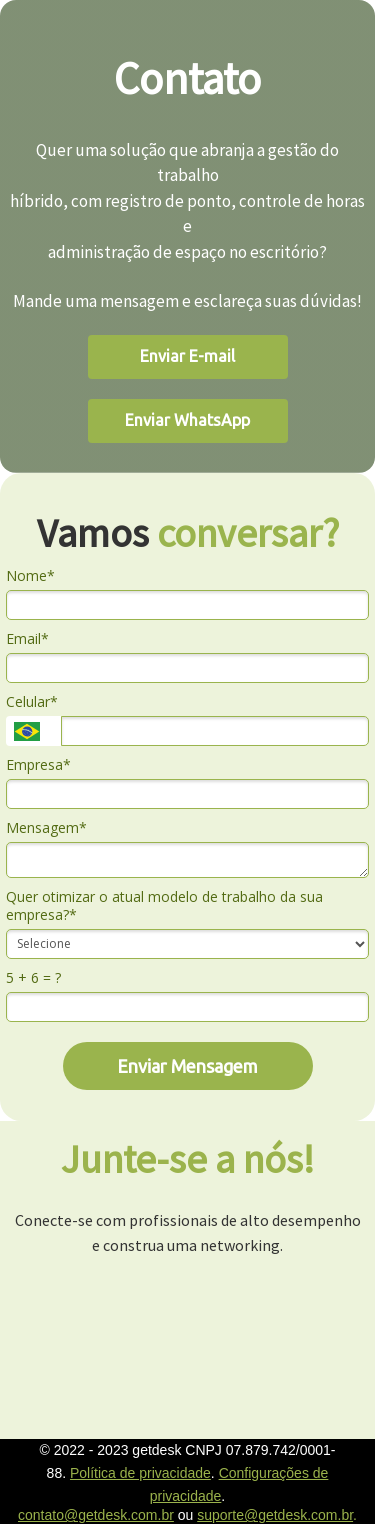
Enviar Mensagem (187, 1066)
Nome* (30, 576)
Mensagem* (46, 828)
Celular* (32, 702)
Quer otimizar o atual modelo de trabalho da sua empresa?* (164, 905)
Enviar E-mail (187, 356)
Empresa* (38, 765)
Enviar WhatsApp (187, 420)
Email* (27, 639)
